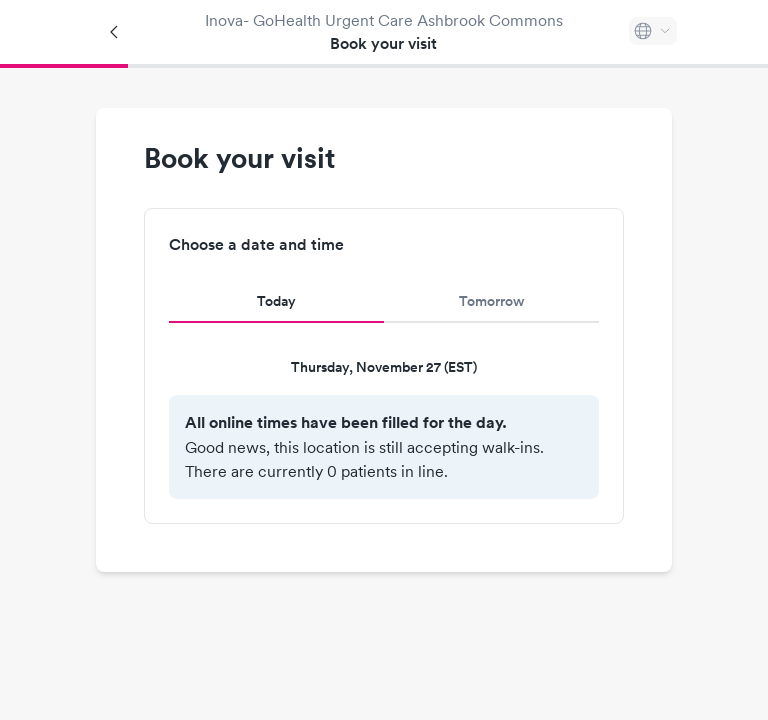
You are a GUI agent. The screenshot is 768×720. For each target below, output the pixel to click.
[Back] (115, 32)
